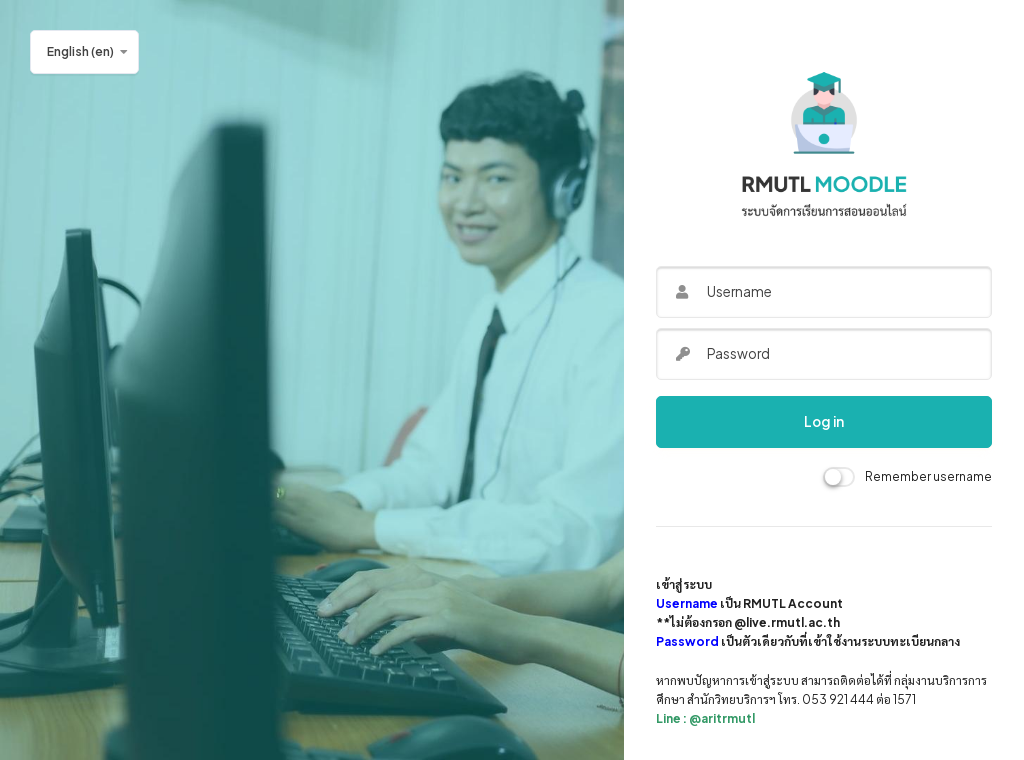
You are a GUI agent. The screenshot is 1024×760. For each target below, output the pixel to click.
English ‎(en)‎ (80, 51)
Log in (824, 421)
